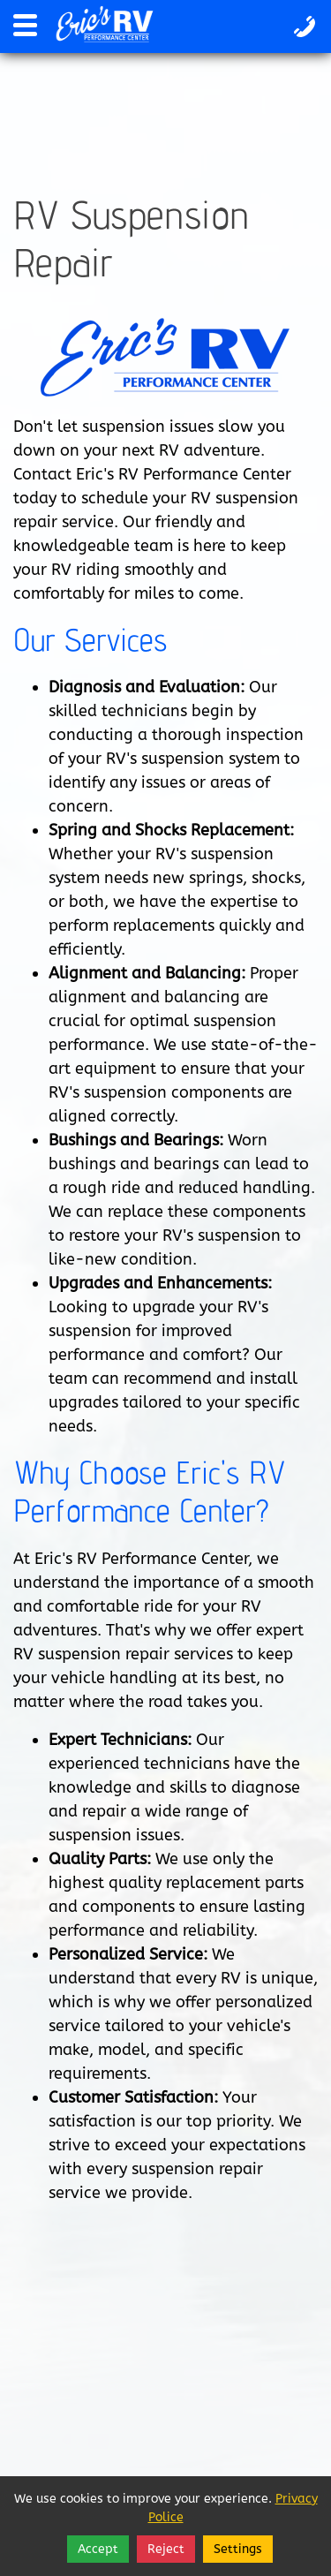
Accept (98, 2549)
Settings (238, 2549)
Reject (165, 2549)
